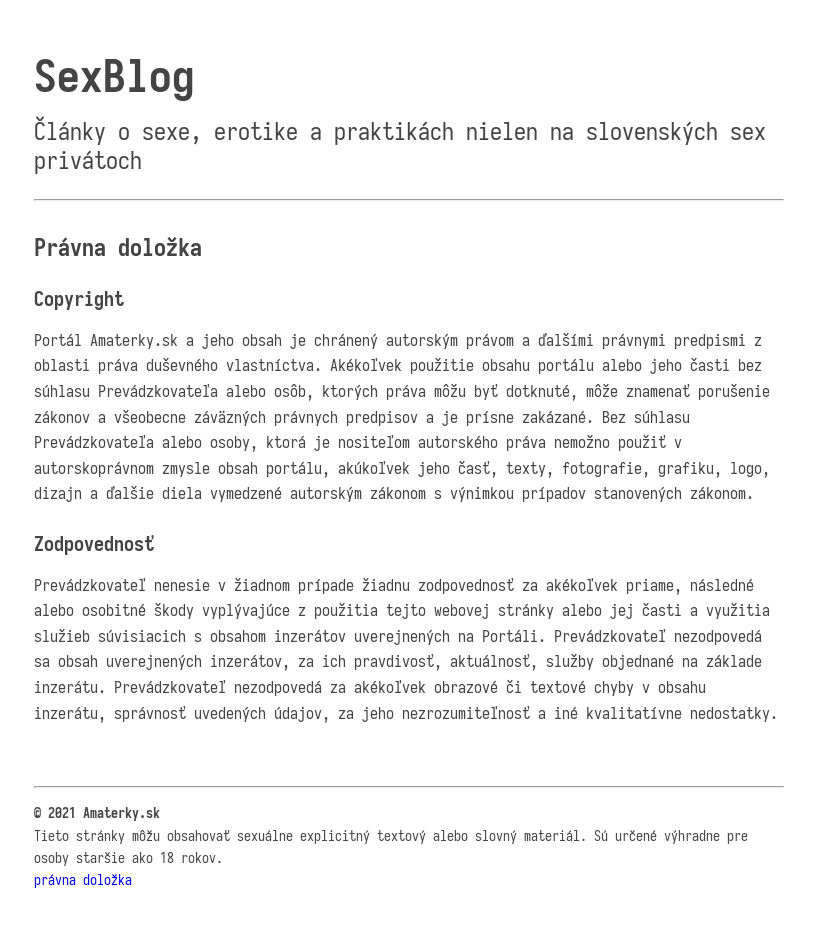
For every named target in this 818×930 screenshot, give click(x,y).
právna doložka (83, 880)
